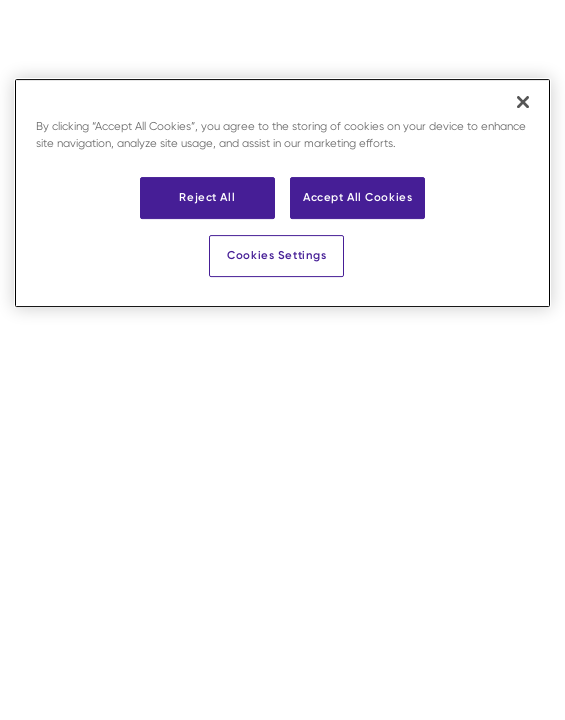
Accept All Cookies (357, 197)
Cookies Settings (276, 255)
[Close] (523, 102)
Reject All (207, 197)
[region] (282, 193)
